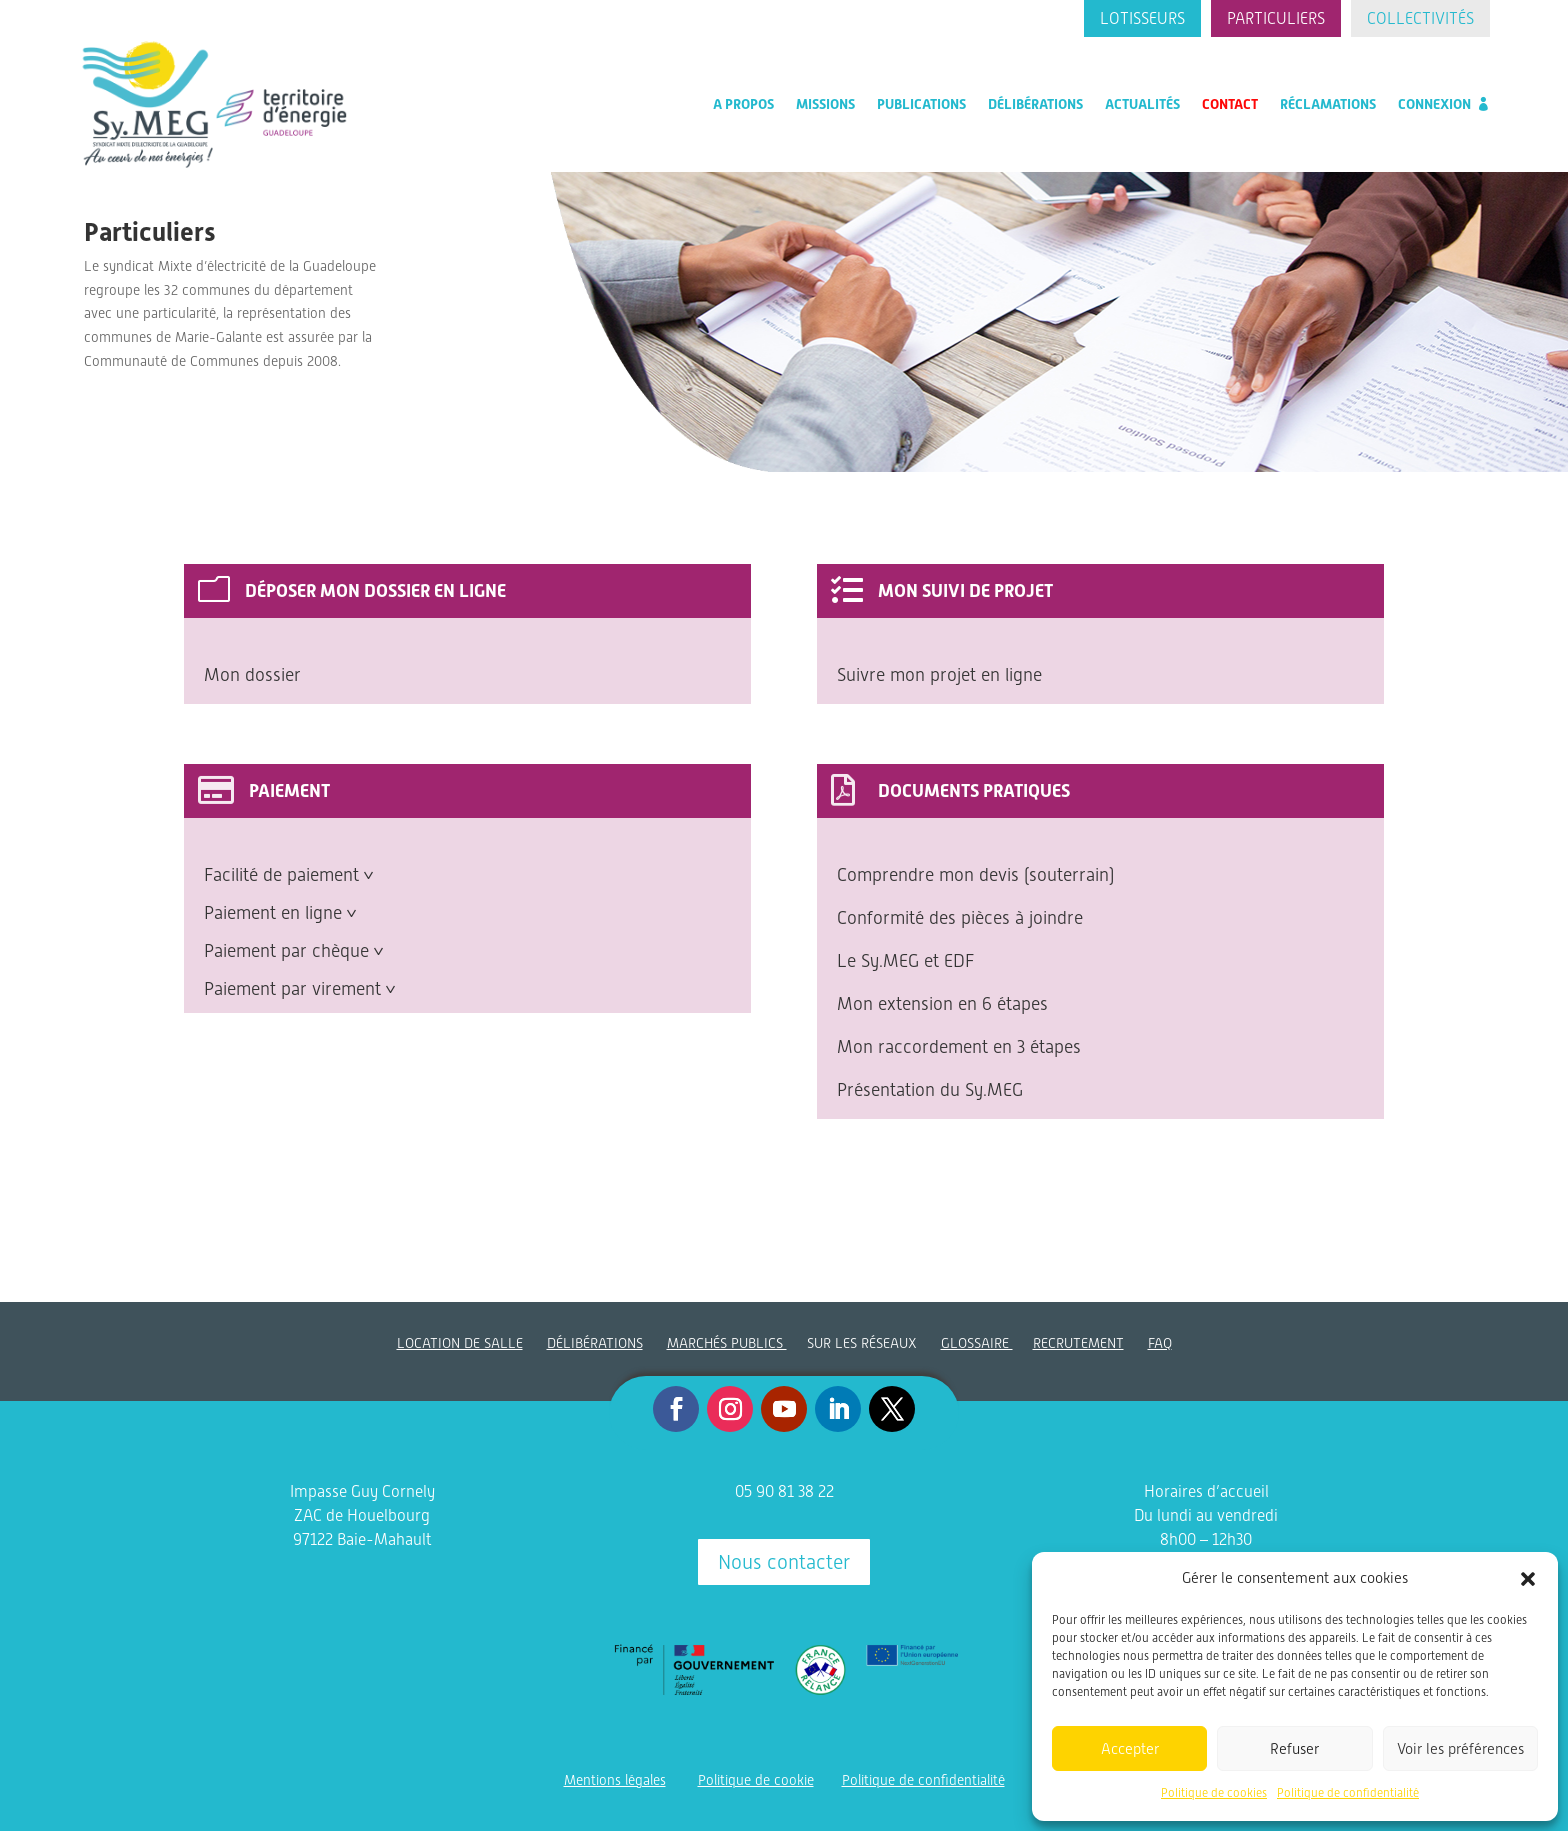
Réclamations (1328, 104)
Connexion (1434, 104)
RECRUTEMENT (1078, 1343)
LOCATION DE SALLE (460, 1343)
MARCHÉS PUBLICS (727, 1343)
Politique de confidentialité (1348, 1793)
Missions (825, 104)
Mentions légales (615, 1780)
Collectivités (1420, 18)
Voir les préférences (1460, 1749)
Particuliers (1276, 18)
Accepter (1130, 1749)
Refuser (1294, 1749)
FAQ (1160, 1343)
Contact (1230, 104)
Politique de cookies (1214, 1793)
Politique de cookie (756, 1780)
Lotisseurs (1142, 18)
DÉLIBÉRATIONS (595, 1343)
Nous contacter (784, 1562)
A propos (743, 104)
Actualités (1142, 104)
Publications (921, 104)
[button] (1528, 1579)
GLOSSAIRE (977, 1343)
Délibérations (1035, 104)
